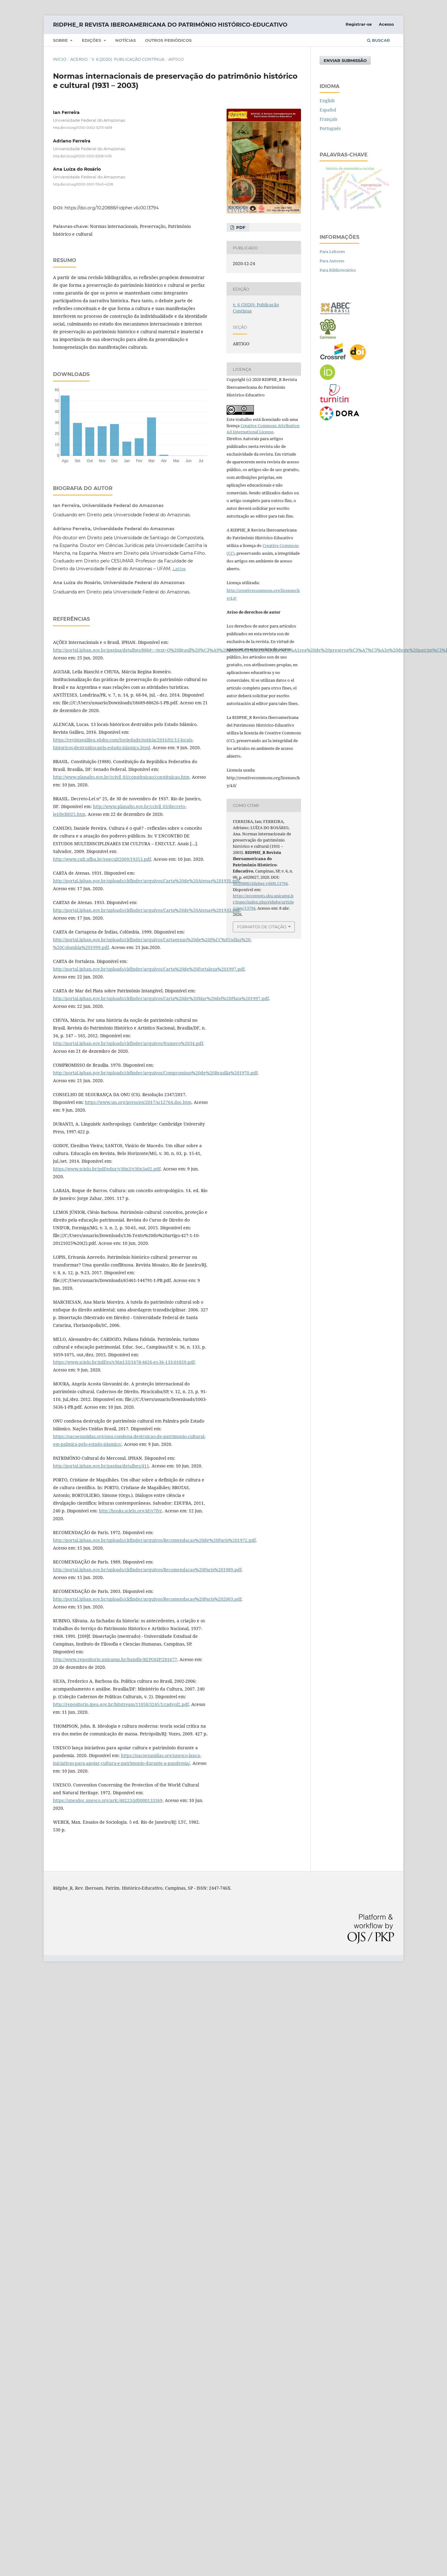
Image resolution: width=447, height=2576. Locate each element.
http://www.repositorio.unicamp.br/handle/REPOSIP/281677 (115, 1659)
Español (328, 110)
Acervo (79, 59)
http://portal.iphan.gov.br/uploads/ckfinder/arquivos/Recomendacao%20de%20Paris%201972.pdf (154, 1540)
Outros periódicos (168, 40)
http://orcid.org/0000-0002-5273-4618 (82, 128)
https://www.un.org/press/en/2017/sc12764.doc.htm (138, 1102)
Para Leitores (332, 251)
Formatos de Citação (261, 926)
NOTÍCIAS (125, 40)
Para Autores (332, 261)
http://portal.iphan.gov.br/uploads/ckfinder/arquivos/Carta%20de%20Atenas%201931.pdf (146, 881)
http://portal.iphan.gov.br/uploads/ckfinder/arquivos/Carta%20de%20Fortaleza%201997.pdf (149, 969)
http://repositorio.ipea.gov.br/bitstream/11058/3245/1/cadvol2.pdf (121, 1704)
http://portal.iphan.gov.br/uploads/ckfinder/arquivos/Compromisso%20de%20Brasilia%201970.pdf (155, 1073)
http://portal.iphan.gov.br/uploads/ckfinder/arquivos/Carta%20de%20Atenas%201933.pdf (146, 910)
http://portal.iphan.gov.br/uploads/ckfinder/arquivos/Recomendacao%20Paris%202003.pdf (147, 1599)
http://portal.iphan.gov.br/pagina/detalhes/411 (101, 1466)
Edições (92, 40)
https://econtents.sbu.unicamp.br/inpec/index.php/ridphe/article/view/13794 (263, 902)
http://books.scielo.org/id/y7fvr (130, 1511)
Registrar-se (359, 24)
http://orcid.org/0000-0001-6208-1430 (82, 156)
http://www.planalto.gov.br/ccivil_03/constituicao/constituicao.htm (121, 777)
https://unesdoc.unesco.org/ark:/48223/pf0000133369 (107, 1800)
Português (330, 128)
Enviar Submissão (345, 60)
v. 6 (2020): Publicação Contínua (127, 59)
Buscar (378, 40)
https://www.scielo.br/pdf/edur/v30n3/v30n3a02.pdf (107, 1169)
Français (328, 119)
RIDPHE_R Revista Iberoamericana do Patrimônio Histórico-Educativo (170, 24)
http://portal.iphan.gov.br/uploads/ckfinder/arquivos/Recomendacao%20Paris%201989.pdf (147, 1569)
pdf (240, 227)
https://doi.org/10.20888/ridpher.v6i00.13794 (111, 208)
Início (59, 59)
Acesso (386, 24)
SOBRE (61, 40)
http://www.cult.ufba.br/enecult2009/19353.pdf (102, 859)
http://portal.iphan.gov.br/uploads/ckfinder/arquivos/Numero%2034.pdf (128, 1043)
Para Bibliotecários (338, 270)
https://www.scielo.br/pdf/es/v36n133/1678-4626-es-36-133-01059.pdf (124, 1362)
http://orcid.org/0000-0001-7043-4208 (83, 184)
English (327, 100)
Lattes (179, 568)
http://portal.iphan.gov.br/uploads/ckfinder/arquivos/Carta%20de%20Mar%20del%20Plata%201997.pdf (161, 998)
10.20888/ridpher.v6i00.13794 (260, 883)
